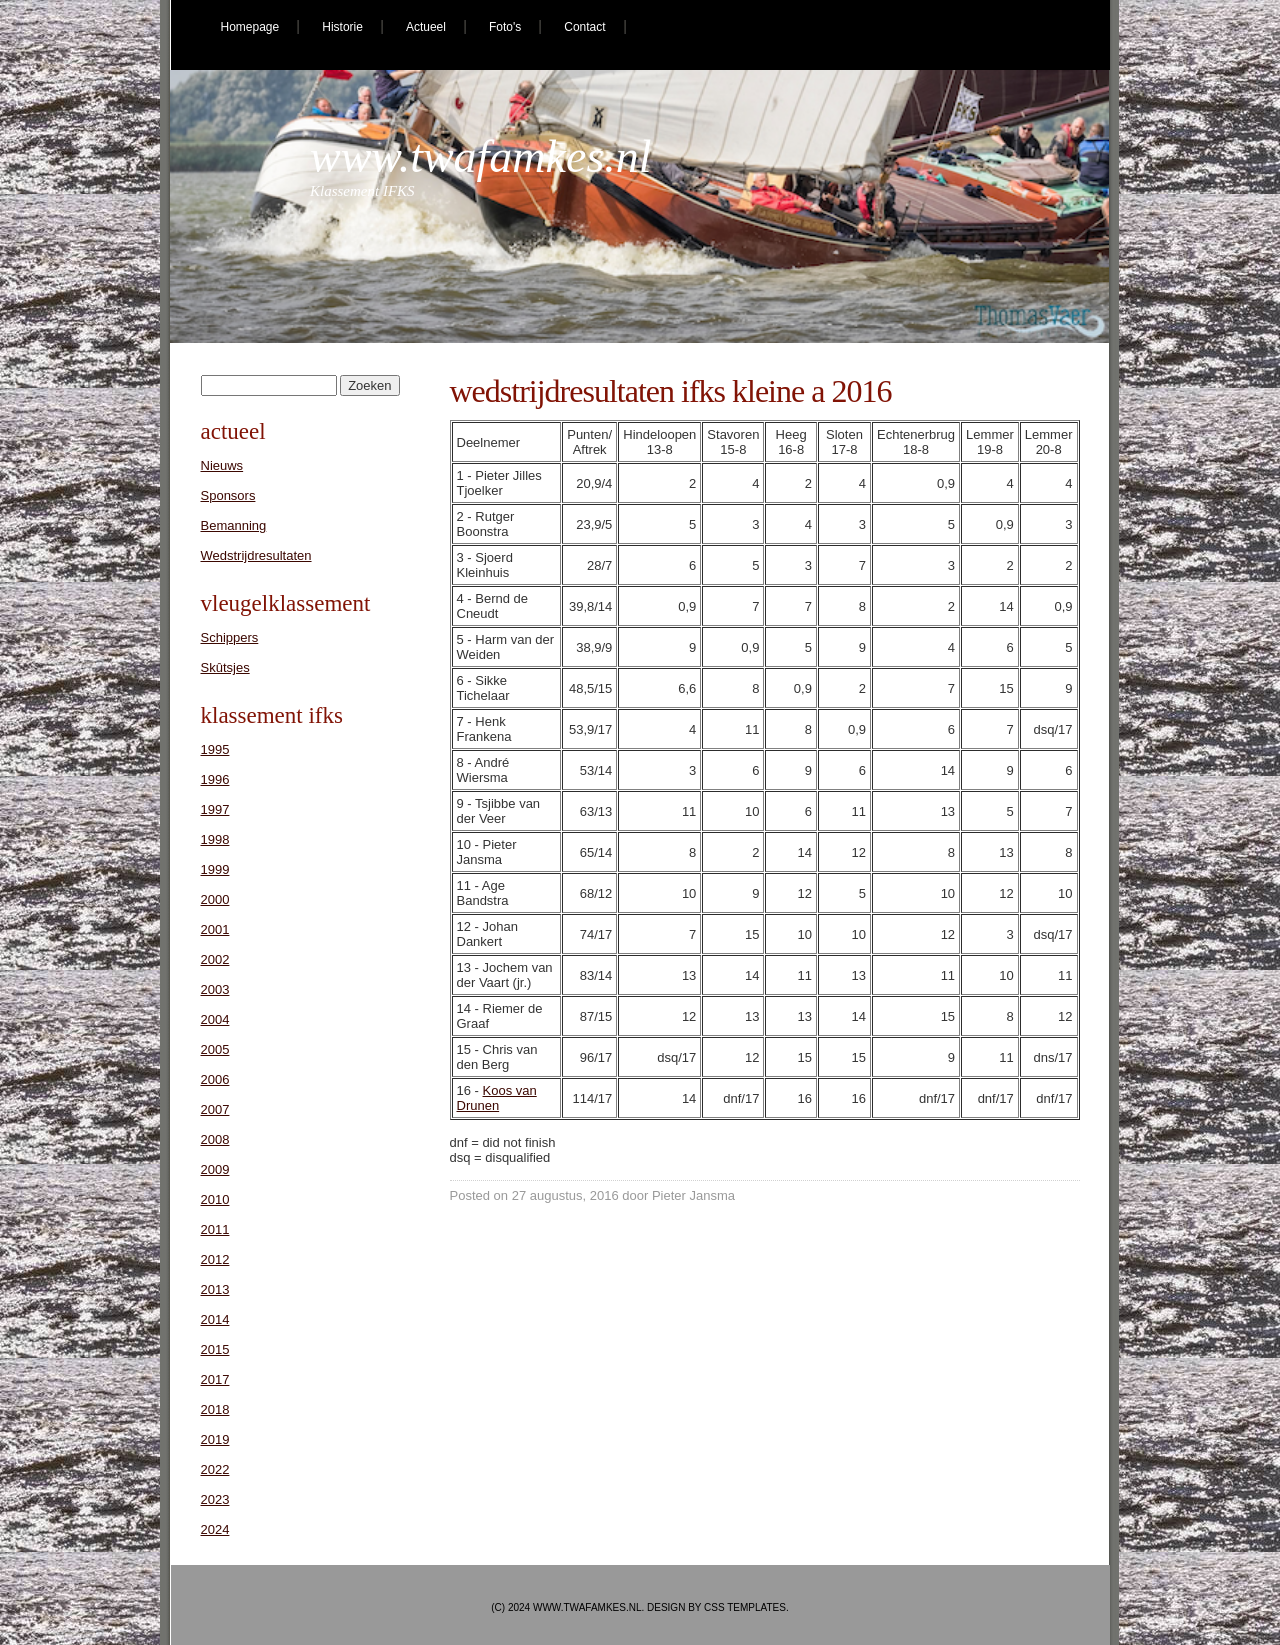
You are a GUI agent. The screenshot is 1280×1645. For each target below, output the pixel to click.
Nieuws (222, 465)
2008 (215, 1139)
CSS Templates (745, 1607)
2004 (215, 1019)
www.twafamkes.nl (481, 156)
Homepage (250, 27)
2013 (215, 1289)
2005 (215, 1049)
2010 (215, 1199)
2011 (215, 1229)
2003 (215, 989)
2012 (215, 1259)
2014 (215, 1319)
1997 (215, 809)
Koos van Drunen (497, 1098)
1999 (215, 869)
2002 (215, 959)
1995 (215, 749)
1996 (215, 779)
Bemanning (234, 525)
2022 (215, 1469)
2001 (215, 929)
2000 (215, 899)
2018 (215, 1409)
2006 (215, 1079)
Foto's (505, 27)
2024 (215, 1529)
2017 (215, 1379)
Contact (584, 27)
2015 (215, 1349)
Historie (342, 27)
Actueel (426, 27)
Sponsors (228, 495)
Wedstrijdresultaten (256, 555)
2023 (215, 1499)
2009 (215, 1169)
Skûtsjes (225, 667)
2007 (215, 1109)
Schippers (230, 637)
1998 (215, 839)
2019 (215, 1439)
